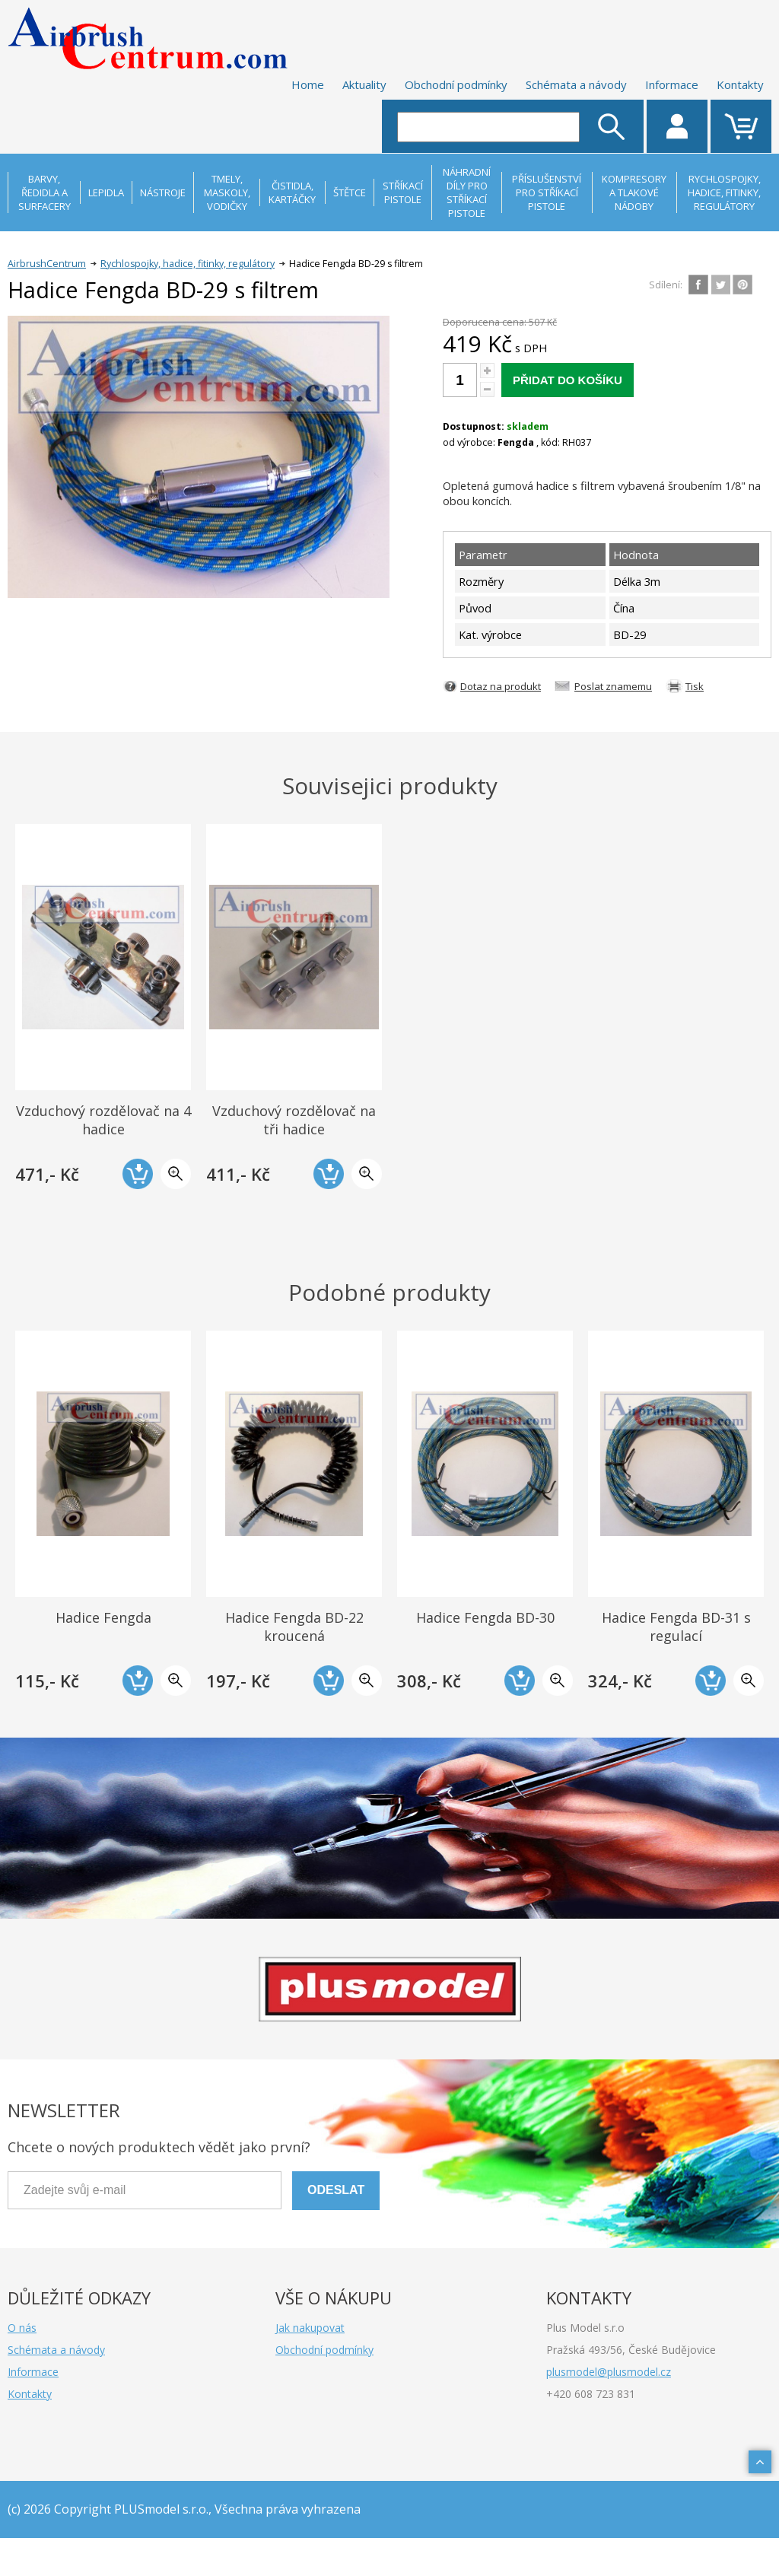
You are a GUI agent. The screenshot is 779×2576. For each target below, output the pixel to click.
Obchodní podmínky (456, 84)
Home (307, 84)
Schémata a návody (576, 84)
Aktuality (364, 84)
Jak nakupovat (310, 2327)
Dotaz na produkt (500, 686)
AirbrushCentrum (47, 263)
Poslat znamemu (613, 686)
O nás (22, 2327)
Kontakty (740, 84)
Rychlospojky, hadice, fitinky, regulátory (187, 263)
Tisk (694, 686)
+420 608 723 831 (590, 2394)
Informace (671, 84)
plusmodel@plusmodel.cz (608, 2372)
